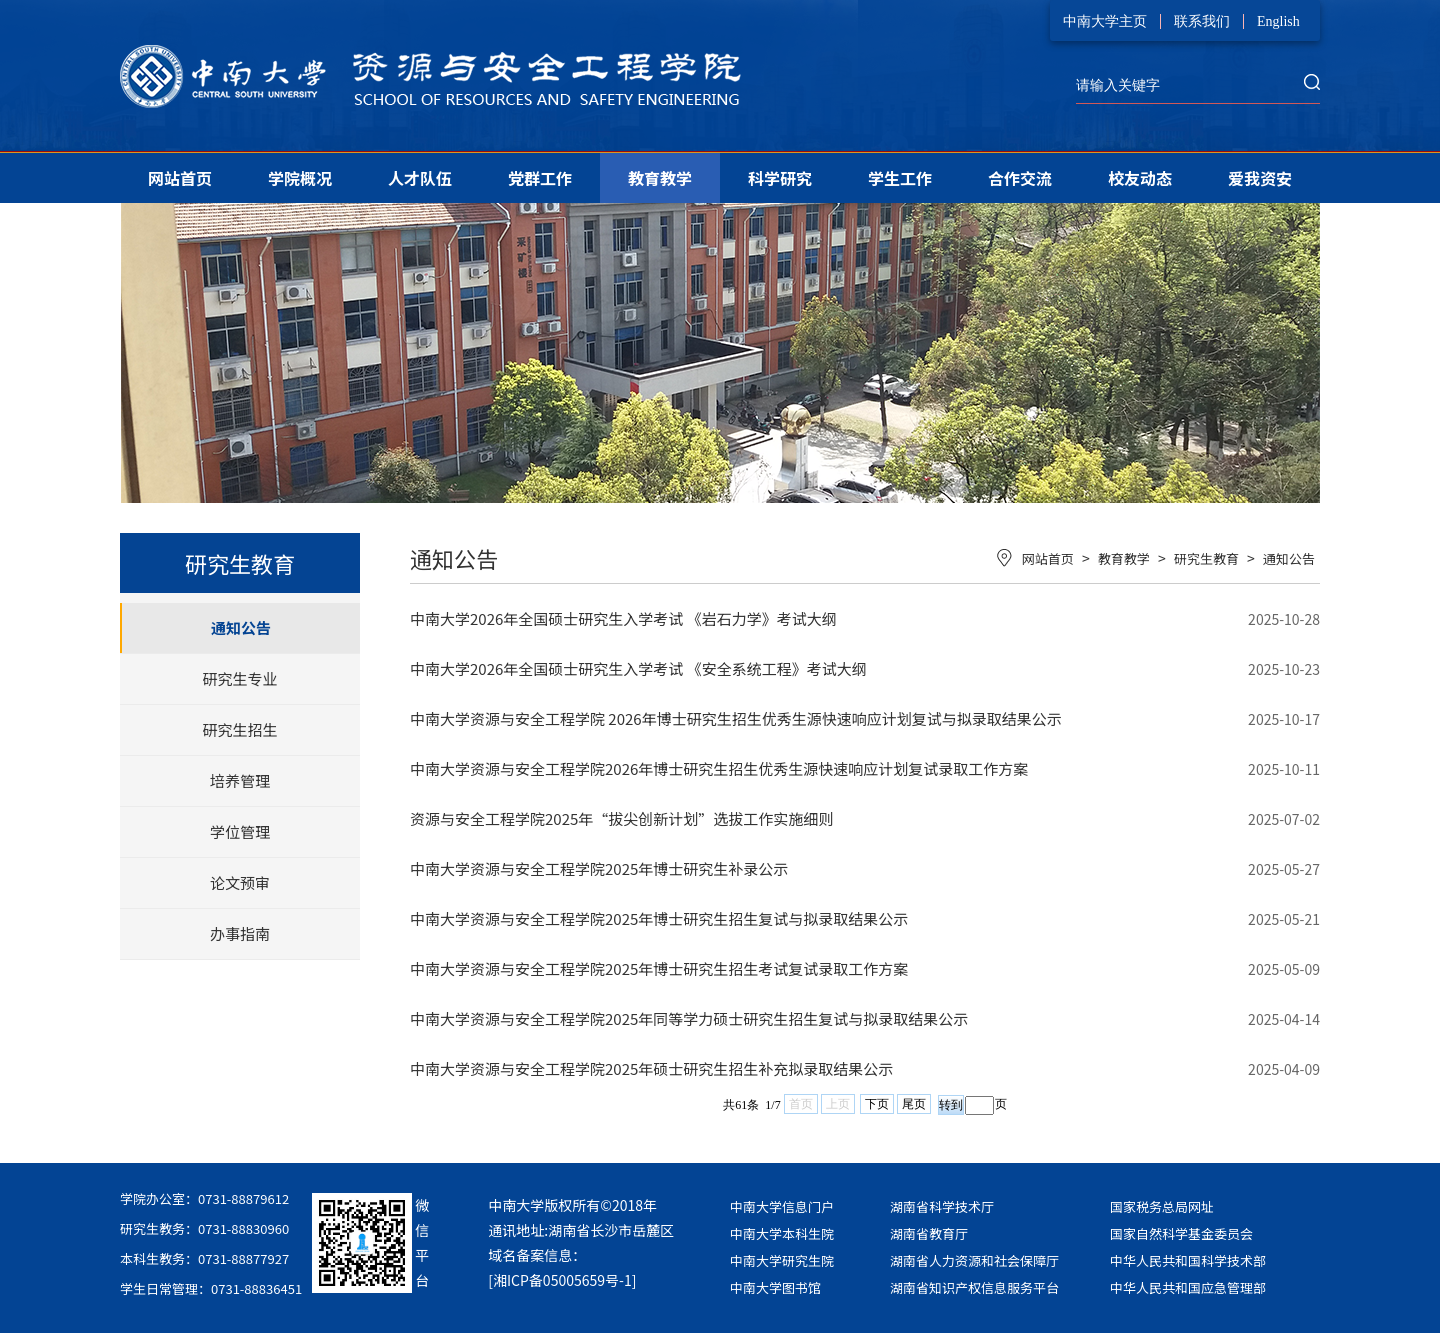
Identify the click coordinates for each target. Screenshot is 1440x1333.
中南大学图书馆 (775, 1287)
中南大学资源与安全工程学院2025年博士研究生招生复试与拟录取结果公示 (659, 918)
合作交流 (1020, 178)
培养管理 (240, 780)
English (1278, 21)
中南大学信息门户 (782, 1206)
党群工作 (540, 178)
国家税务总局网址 (1162, 1206)
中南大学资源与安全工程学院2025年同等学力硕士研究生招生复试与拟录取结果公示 (689, 1018)
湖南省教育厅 (929, 1233)
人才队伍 (420, 178)
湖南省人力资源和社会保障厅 (974, 1260)
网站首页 (180, 178)
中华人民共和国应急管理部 (1188, 1287)
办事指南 (240, 933)
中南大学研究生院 (782, 1260)
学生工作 (900, 178)
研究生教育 (1206, 558)
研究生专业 (239, 678)
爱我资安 (1260, 178)
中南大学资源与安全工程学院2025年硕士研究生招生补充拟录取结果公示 (651, 1068)
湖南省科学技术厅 (942, 1206)
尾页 (914, 1104)
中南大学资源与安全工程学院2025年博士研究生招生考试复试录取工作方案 (659, 968)
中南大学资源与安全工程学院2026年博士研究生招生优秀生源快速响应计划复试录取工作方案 (719, 768)
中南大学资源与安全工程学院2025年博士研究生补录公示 (599, 868)
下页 (877, 1104)
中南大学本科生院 (782, 1233)
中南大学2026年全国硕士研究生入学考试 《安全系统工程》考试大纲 (638, 668)
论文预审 (240, 882)
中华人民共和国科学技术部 (1188, 1260)
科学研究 (780, 178)
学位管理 (240, 831)
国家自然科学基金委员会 (1181, 1233)
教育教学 (660, 178)
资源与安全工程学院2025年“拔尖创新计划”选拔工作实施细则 (621, 818)
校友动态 (1140, 178)
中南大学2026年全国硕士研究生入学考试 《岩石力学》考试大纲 (623, 618)
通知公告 (241, 627)
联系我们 (1202, 21)
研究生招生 (239, 729)
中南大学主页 (1105, 21)
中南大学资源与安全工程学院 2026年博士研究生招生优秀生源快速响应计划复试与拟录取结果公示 (736, 718)
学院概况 (300, 178)
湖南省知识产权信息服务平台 (974, 1287)
